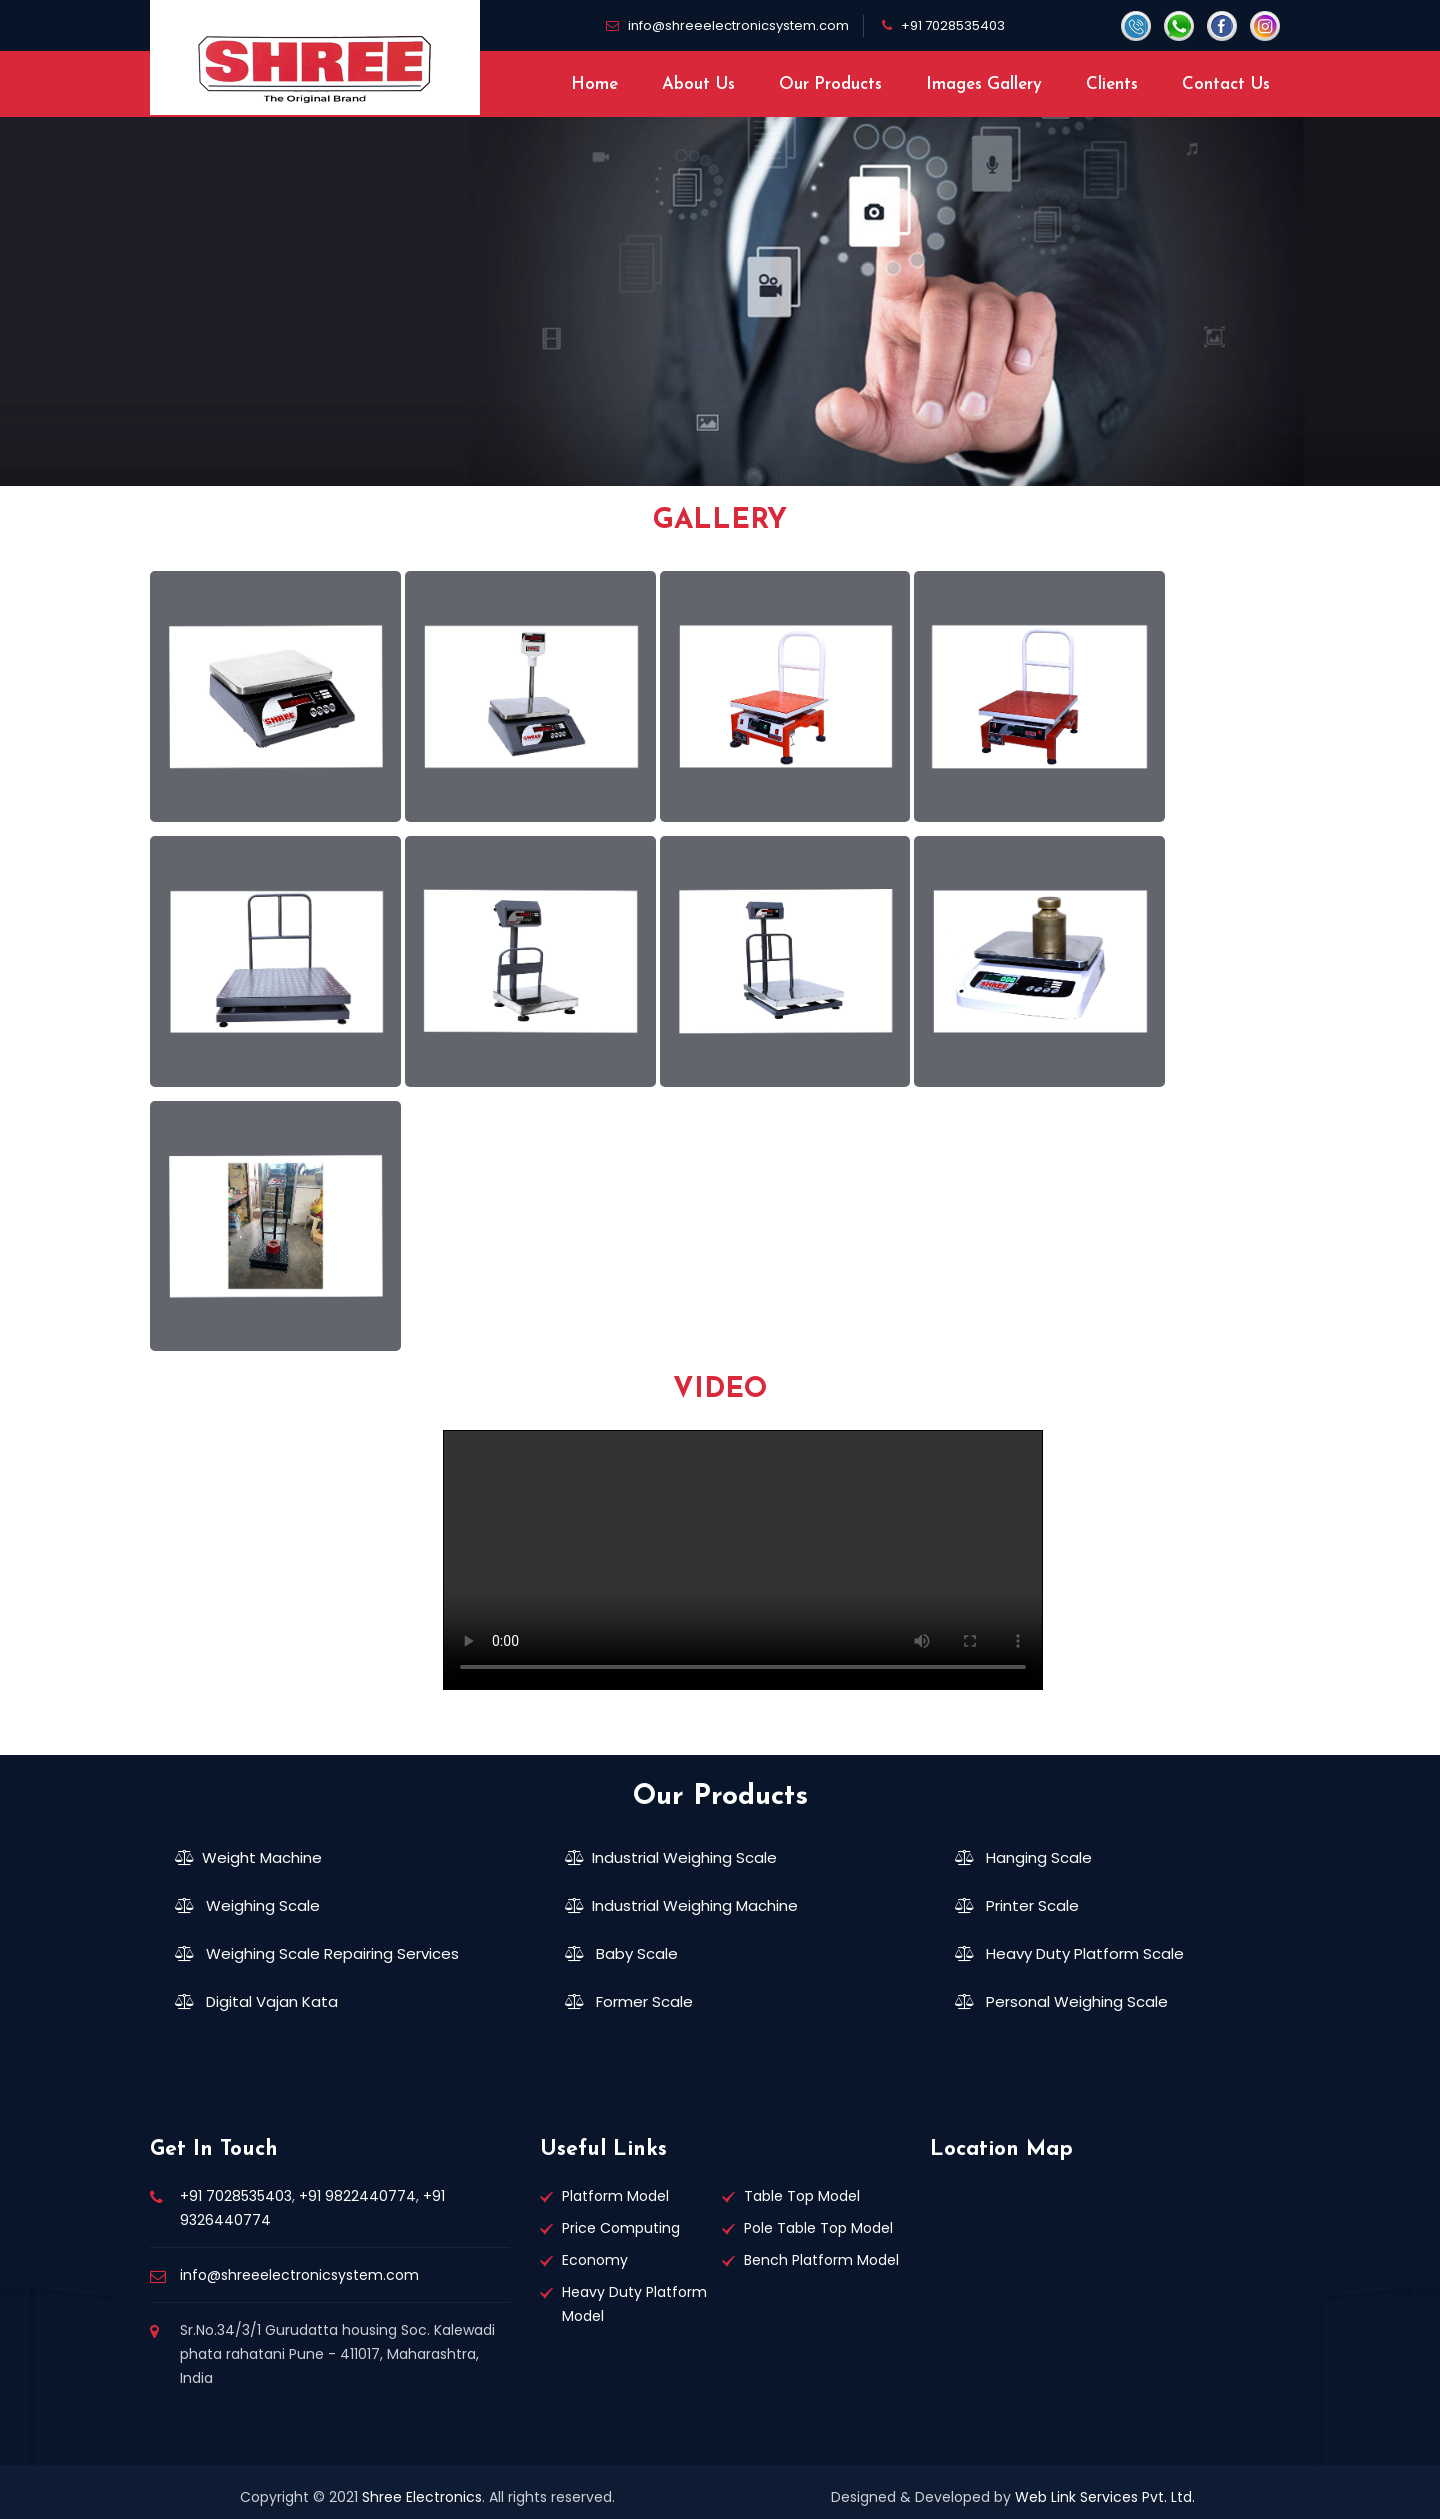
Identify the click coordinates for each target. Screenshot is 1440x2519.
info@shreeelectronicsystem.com (738, 25)
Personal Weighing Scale (1061, 2001)
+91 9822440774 (357, 2196)
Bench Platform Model (821, 2260)
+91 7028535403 (953, 25)
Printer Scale (1017, 1905)
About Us (698, 84)
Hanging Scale (1023, 1857)
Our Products (830, 84)
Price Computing (621, 2228)
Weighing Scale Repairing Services (317, 1953)
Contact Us (1226, 84)
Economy (595, 2260)
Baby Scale (621, 1953)
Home (594, 84)
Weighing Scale (247, 1905)
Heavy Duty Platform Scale (1069, 1953)
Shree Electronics (422, 2497)
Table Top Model (802, 2196)
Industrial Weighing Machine (681, 1905)
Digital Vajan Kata (256, 2001)
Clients (1112, 84)
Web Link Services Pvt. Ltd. (1105, 2497)
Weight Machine (248, 1857)
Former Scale (629, 2001)
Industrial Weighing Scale (671, 1857)
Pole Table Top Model (818, 2228)
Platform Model (615, 2196)
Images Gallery (984, 84)
